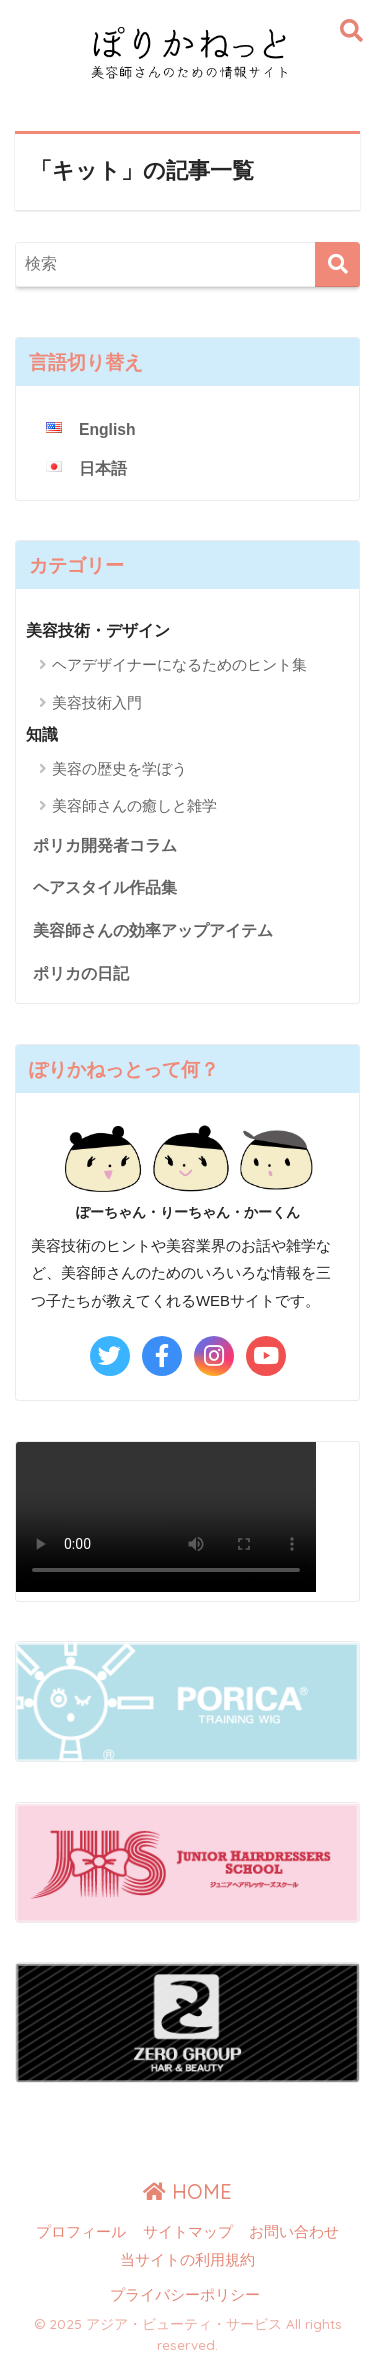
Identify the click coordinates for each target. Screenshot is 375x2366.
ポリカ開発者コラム (105, 845)
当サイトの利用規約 (187, 2260)
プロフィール (81, 2232)
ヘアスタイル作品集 (105, 887)
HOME (187, 2191)
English (107, 429)
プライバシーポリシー (185, 2295)
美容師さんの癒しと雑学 (134, 805)
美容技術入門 (97, 702)
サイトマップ (188, 2232)
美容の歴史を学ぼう (119, 768)
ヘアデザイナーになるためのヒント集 (179, 664)
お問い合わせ (294, 2232)
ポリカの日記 (81, 973)
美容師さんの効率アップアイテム (153, 930)
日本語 (103, 468)
